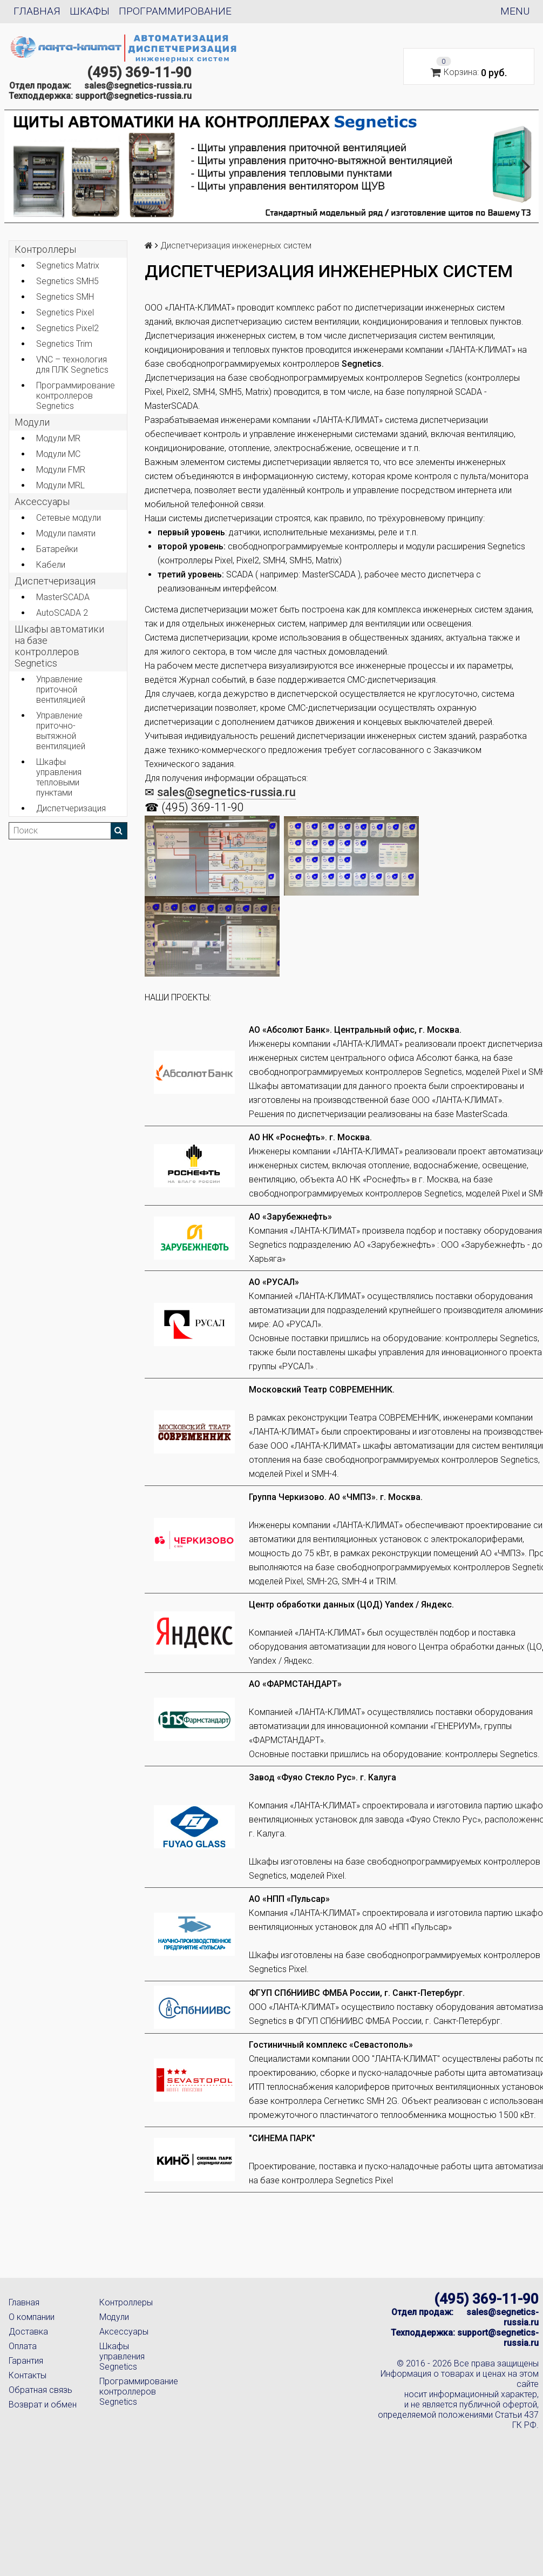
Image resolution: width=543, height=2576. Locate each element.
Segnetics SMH (65, 297)
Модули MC (58, 454)
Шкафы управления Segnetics (122, 2356)
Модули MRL (60, 485)
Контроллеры (45, 249)
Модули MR (58, 438)
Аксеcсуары (42, 501)
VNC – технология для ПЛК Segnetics (72, 364)
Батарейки (57, 549)
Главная (36, 11)
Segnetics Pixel (65, 312)
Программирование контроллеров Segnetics (75, 395)
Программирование (175, 11)
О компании (32, 2317)
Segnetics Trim (64, 344)
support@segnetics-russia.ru (133, 96)
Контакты (27, 2375)
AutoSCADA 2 (62, 613)
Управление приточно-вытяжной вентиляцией (60, 730)
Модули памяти (66, 533)
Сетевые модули (68, 518)
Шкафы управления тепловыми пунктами (59, 777)
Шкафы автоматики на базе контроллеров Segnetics (59, 646)
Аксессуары (123, 2331)
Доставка (28, 2331)
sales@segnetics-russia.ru (138, 85)
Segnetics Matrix (67, 265)
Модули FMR (60, 470)
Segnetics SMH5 (67, 281)
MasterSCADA (63, 597)
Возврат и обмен (43, 2404)
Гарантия (26, 2361)
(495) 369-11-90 (139, 72)
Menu (515, 11)
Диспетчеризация (55, 581)
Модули (32, 422)
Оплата (23, 2346)
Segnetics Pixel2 (67, 328)
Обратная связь (40, 2390)
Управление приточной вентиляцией (60, 689)
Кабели (50, 565)
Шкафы (90, 11)
